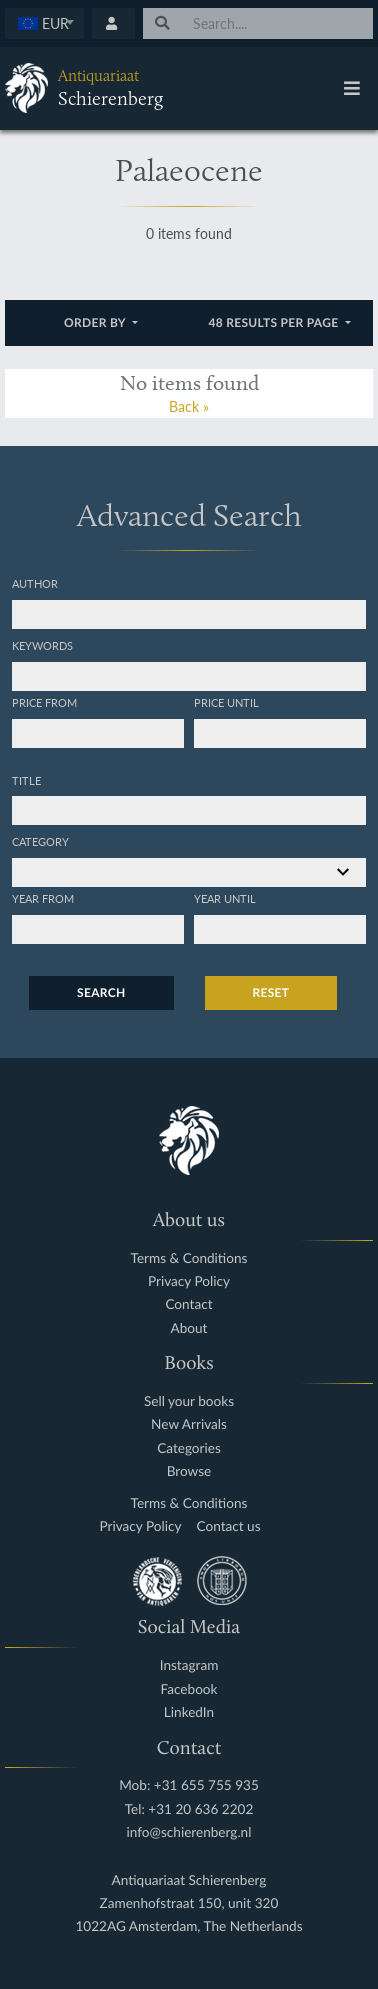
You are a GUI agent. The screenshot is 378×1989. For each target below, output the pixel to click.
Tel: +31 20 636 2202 (189, 1809)
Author (35, 583)
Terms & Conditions (189, 1258)
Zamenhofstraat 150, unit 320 (189, 1903)
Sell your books (189, 1401)
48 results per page (275, 322)
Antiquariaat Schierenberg (189, 1880)
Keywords (42, 645)
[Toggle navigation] (352, 88)
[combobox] (44, 23)
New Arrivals (189, 1424)
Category (40, 841)
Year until (225, 898)
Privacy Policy (189, 1281)
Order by (96, 322)
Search (101, 992)
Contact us (229, 1526)
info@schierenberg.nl (189, 1832)
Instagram (189, 1665)
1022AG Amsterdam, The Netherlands (188, 1926)
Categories (189, 1448)
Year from (43, 898)
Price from (44, 702)
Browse (189, 1471)
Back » (189, 406)
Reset (271, 992)
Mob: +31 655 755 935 (189, 1785)
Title (26, 780)
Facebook (189, 1689)
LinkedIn (189, 1712)
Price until (226, 702)
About (189, 1328)
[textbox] (45, 23)
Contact (188, 1304)
